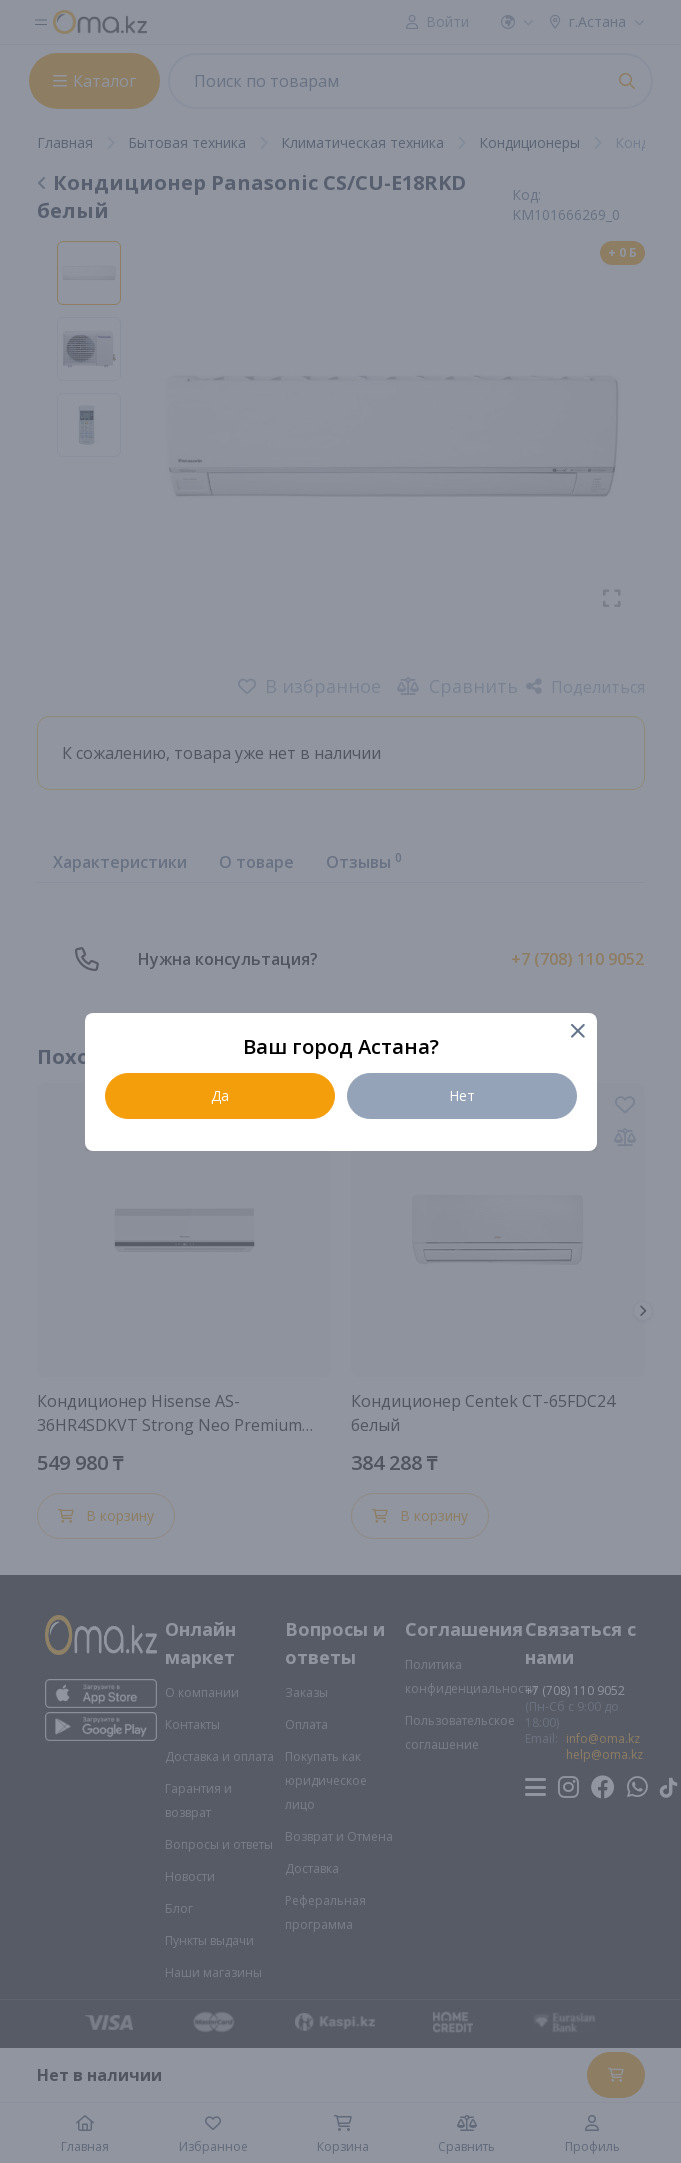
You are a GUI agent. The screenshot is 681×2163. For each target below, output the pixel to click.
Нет (462, 1095)
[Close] (577, 1032)
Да (220, 1095)
